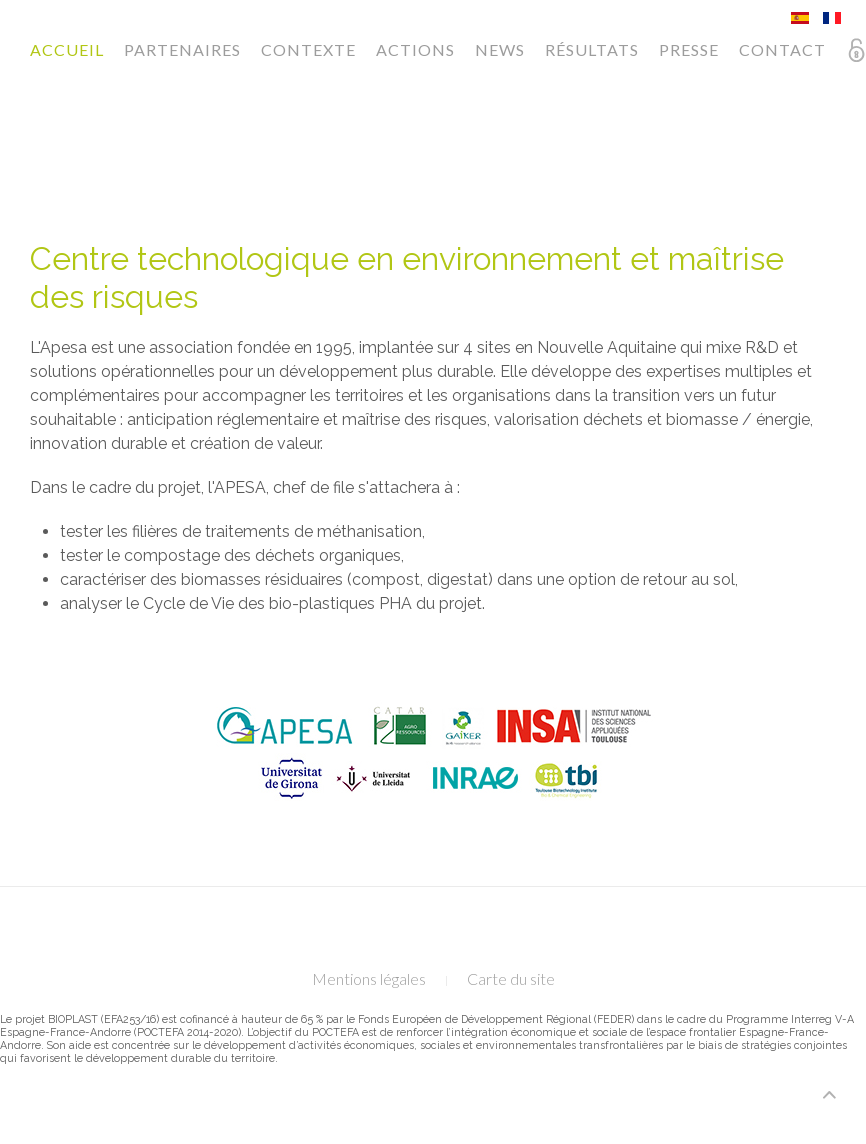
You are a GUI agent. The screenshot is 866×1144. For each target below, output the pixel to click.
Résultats (592, 49)
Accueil (67, 49)
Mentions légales (369, 978)
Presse (689, 49)
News (500, 49)
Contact (782, 49)
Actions (415, 49)
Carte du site (511, 978)
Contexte (308, 49)
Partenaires (182, 49)
